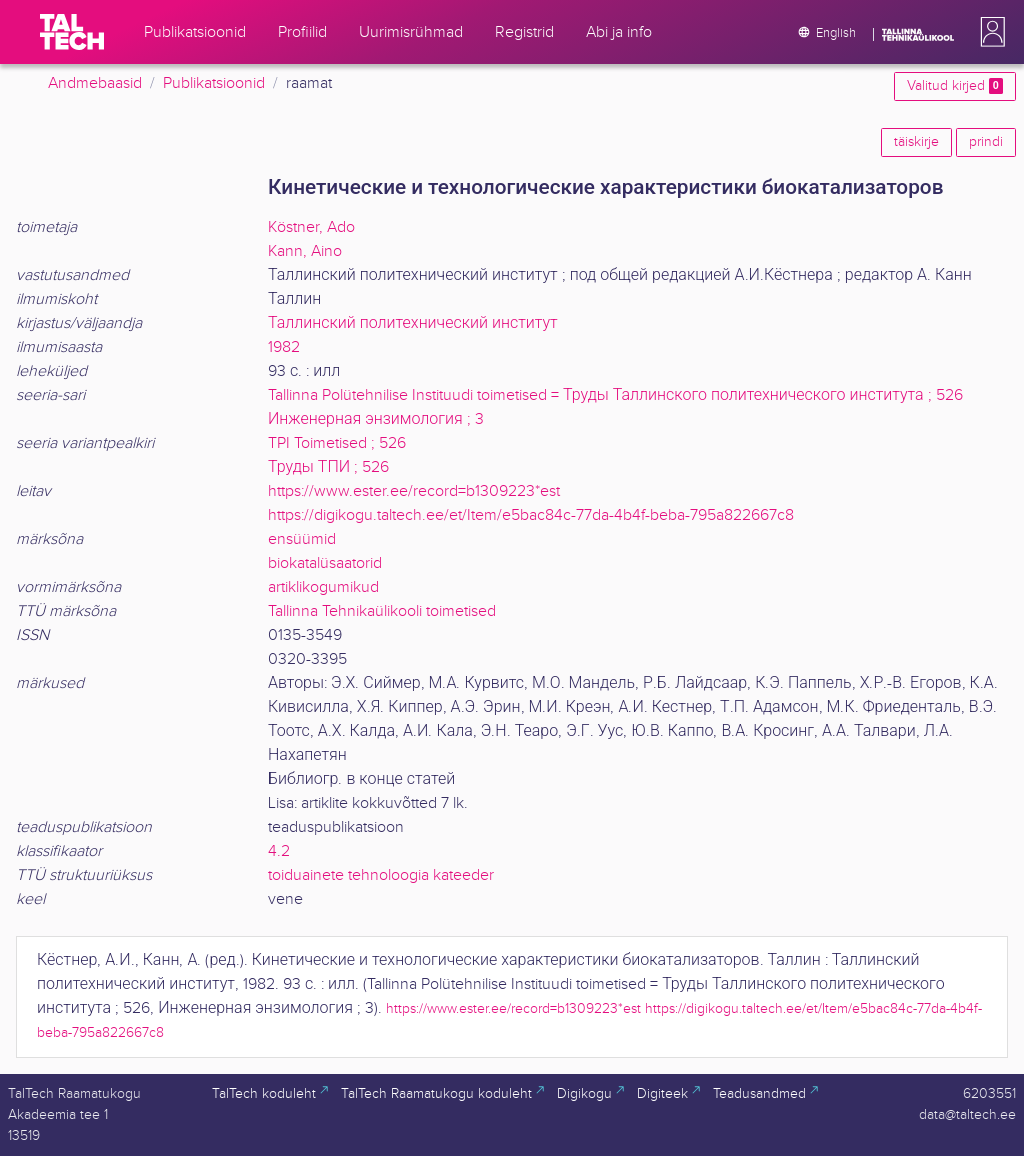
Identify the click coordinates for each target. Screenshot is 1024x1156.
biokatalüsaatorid (325, 563)
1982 (284, 347)
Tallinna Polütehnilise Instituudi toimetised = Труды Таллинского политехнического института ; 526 (615, 395)
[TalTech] (72, 32)
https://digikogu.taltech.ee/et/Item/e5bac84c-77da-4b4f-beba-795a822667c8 (531, 515)
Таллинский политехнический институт (413, 323)
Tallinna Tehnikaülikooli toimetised (382, 611)
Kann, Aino (305, 251)
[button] (989, 32)
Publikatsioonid (214, 83)
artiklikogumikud (323, 587)
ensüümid (302, 539)
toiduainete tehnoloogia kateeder (381, 875)
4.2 (279, 851)
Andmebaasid (95, 83)
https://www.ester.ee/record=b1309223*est (414, 491)
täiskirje (916, 142)
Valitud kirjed (955, 86)
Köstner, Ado (311, 227)
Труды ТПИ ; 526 (328, 467)
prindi (986, 142)
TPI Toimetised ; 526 (337, 443)
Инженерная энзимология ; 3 (376, 419)
